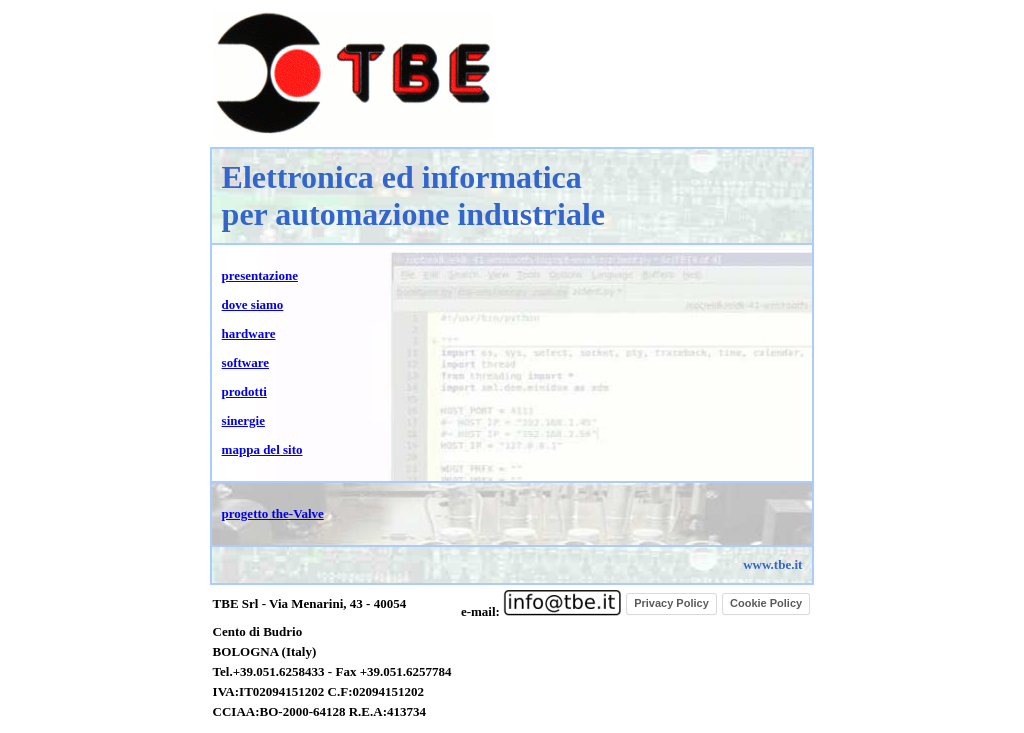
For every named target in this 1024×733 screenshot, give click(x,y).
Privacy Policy (671, 603)
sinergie (243, 420)
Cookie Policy (766, 603)
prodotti (244, 391)
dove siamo (253, 304)
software (245, 362)
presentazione (260, 275)
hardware (249, 333)
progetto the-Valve (273, 513)
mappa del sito (262, 449)
